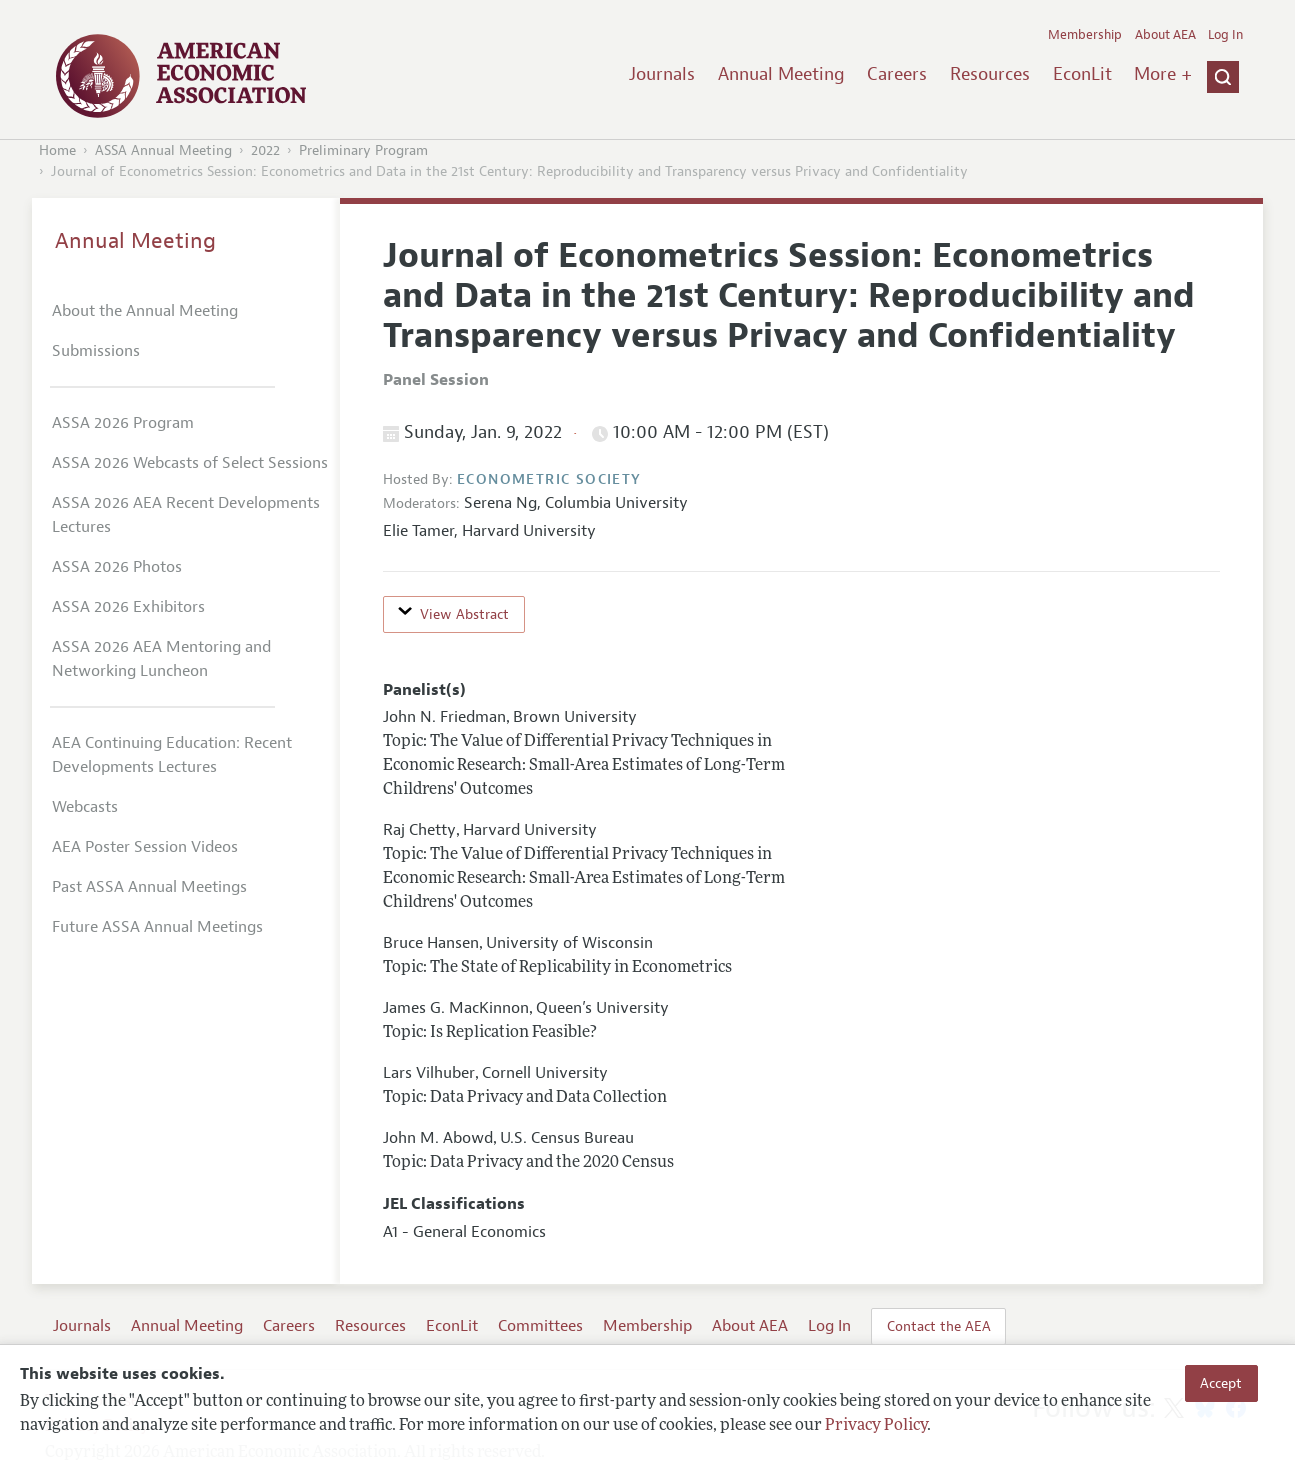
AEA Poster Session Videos (145, 847)
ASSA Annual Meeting (163, 150)
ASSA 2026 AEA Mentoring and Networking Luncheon (161, 659)
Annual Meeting (781, 74)
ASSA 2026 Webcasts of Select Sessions (190, 463)
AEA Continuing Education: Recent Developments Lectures (172, 755)
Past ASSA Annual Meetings (149, 887)
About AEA (1165, 35)
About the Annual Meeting (145, 311)
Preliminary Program (363, 150)
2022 (265, 150)
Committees (540, 1326)
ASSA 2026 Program (123, 423)
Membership (1085, 35)
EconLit (1082, 74)
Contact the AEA (939, 1326)
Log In (1225, 35)
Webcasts (85, 807)
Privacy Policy (876, 1426)
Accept (1221, 1383)
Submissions (96, 351)
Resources (990, 74)
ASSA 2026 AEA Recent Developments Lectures (186, 515)
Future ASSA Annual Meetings (157, 927)
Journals (662, 74)
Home (57, 150)
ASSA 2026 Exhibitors (128, 607)
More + (1163, 74)
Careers (897, 74)
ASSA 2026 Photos (117, 567)
